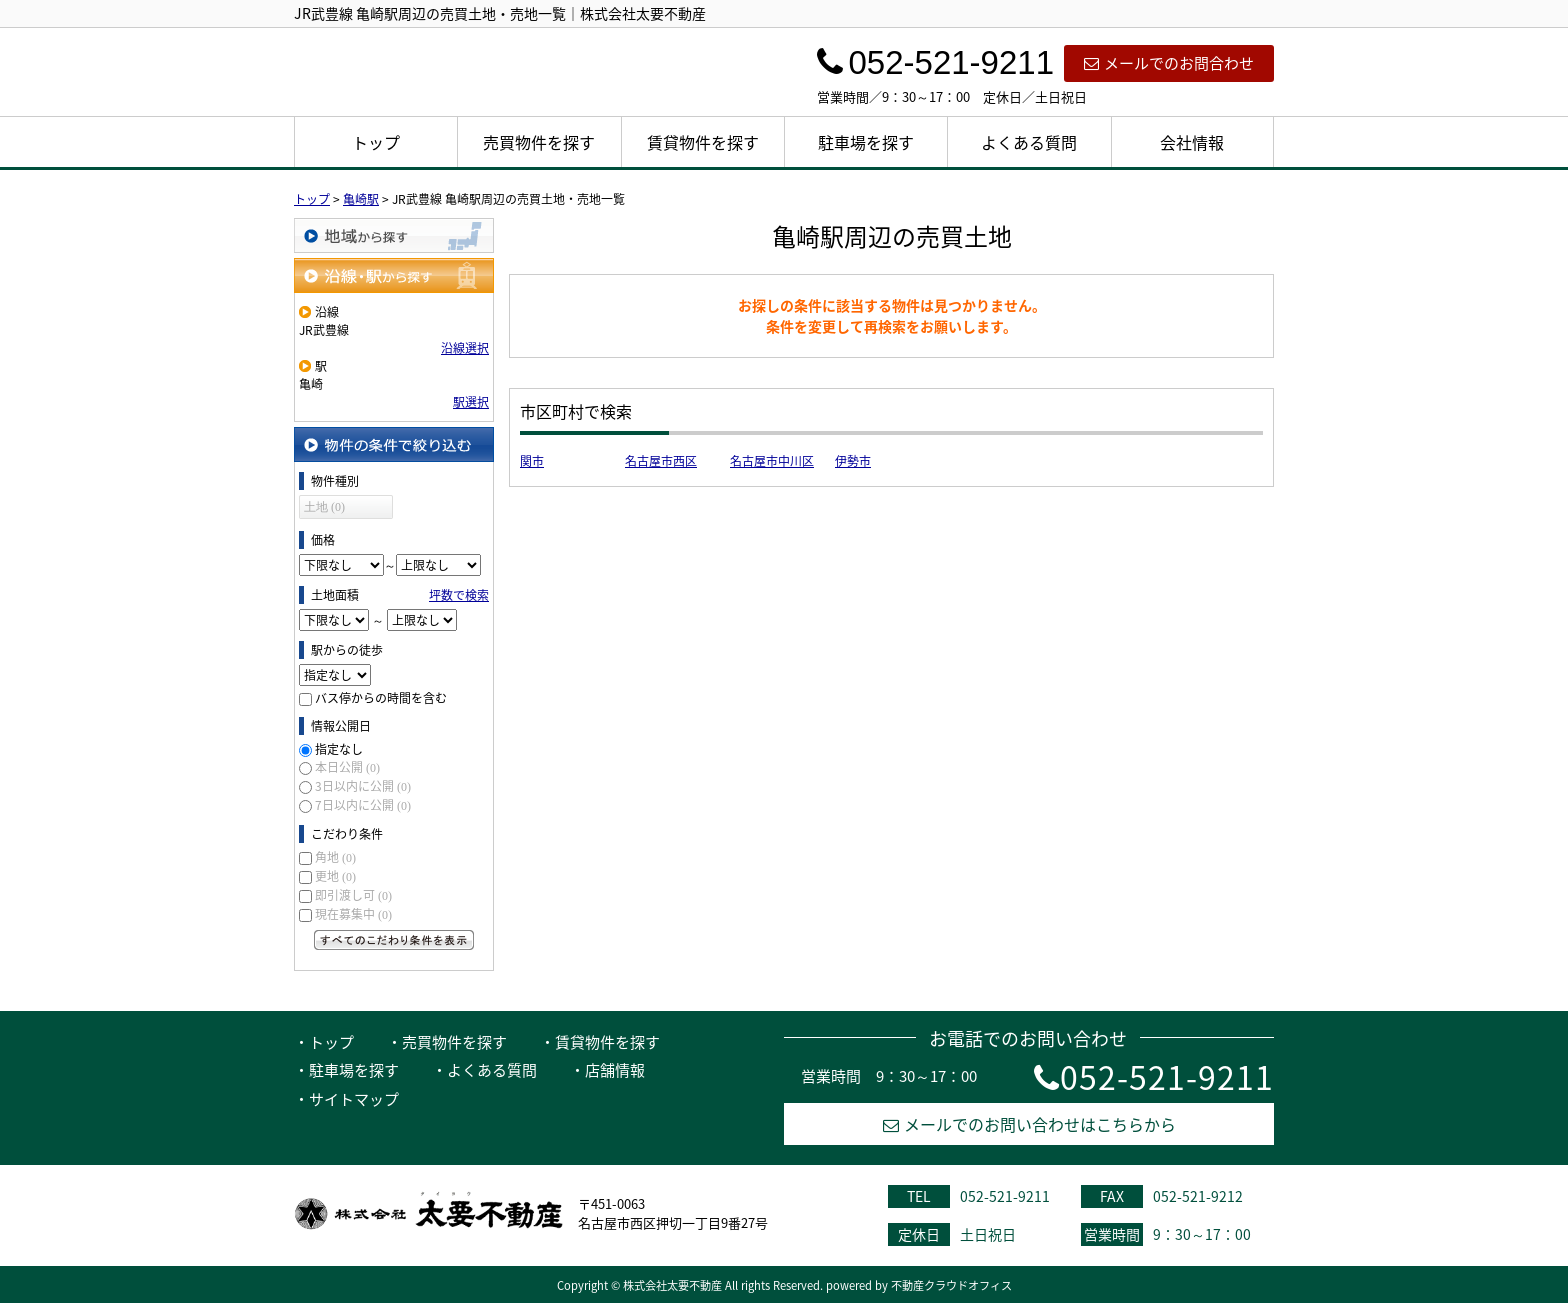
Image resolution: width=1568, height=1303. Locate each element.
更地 (335, 876)
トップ (376, 142)
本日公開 (347, 767)
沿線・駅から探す (394, 275)
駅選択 (471, 402)
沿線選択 (465, 348)
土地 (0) (324, 507)
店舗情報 (615, 1070)
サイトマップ (354, 1099)
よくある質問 (1029, 142)
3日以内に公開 (363, 786)
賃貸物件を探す (703, 142)
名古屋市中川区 (772, 461)
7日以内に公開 (363, 805)
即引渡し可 (353, 895)
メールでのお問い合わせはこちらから (1029, 1124)
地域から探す (394, 235)
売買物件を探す (539, 142)
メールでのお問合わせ (1169, 63)
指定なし (339, 749)
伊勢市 (853, 461)
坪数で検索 (459, 595)
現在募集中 (353, 914)
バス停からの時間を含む (381, 698)
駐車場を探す (866, 142)
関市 (532, 461)
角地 (335, 857)
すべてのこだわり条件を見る (394, 940)
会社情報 (1192, 142)
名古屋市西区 (661, 461)
